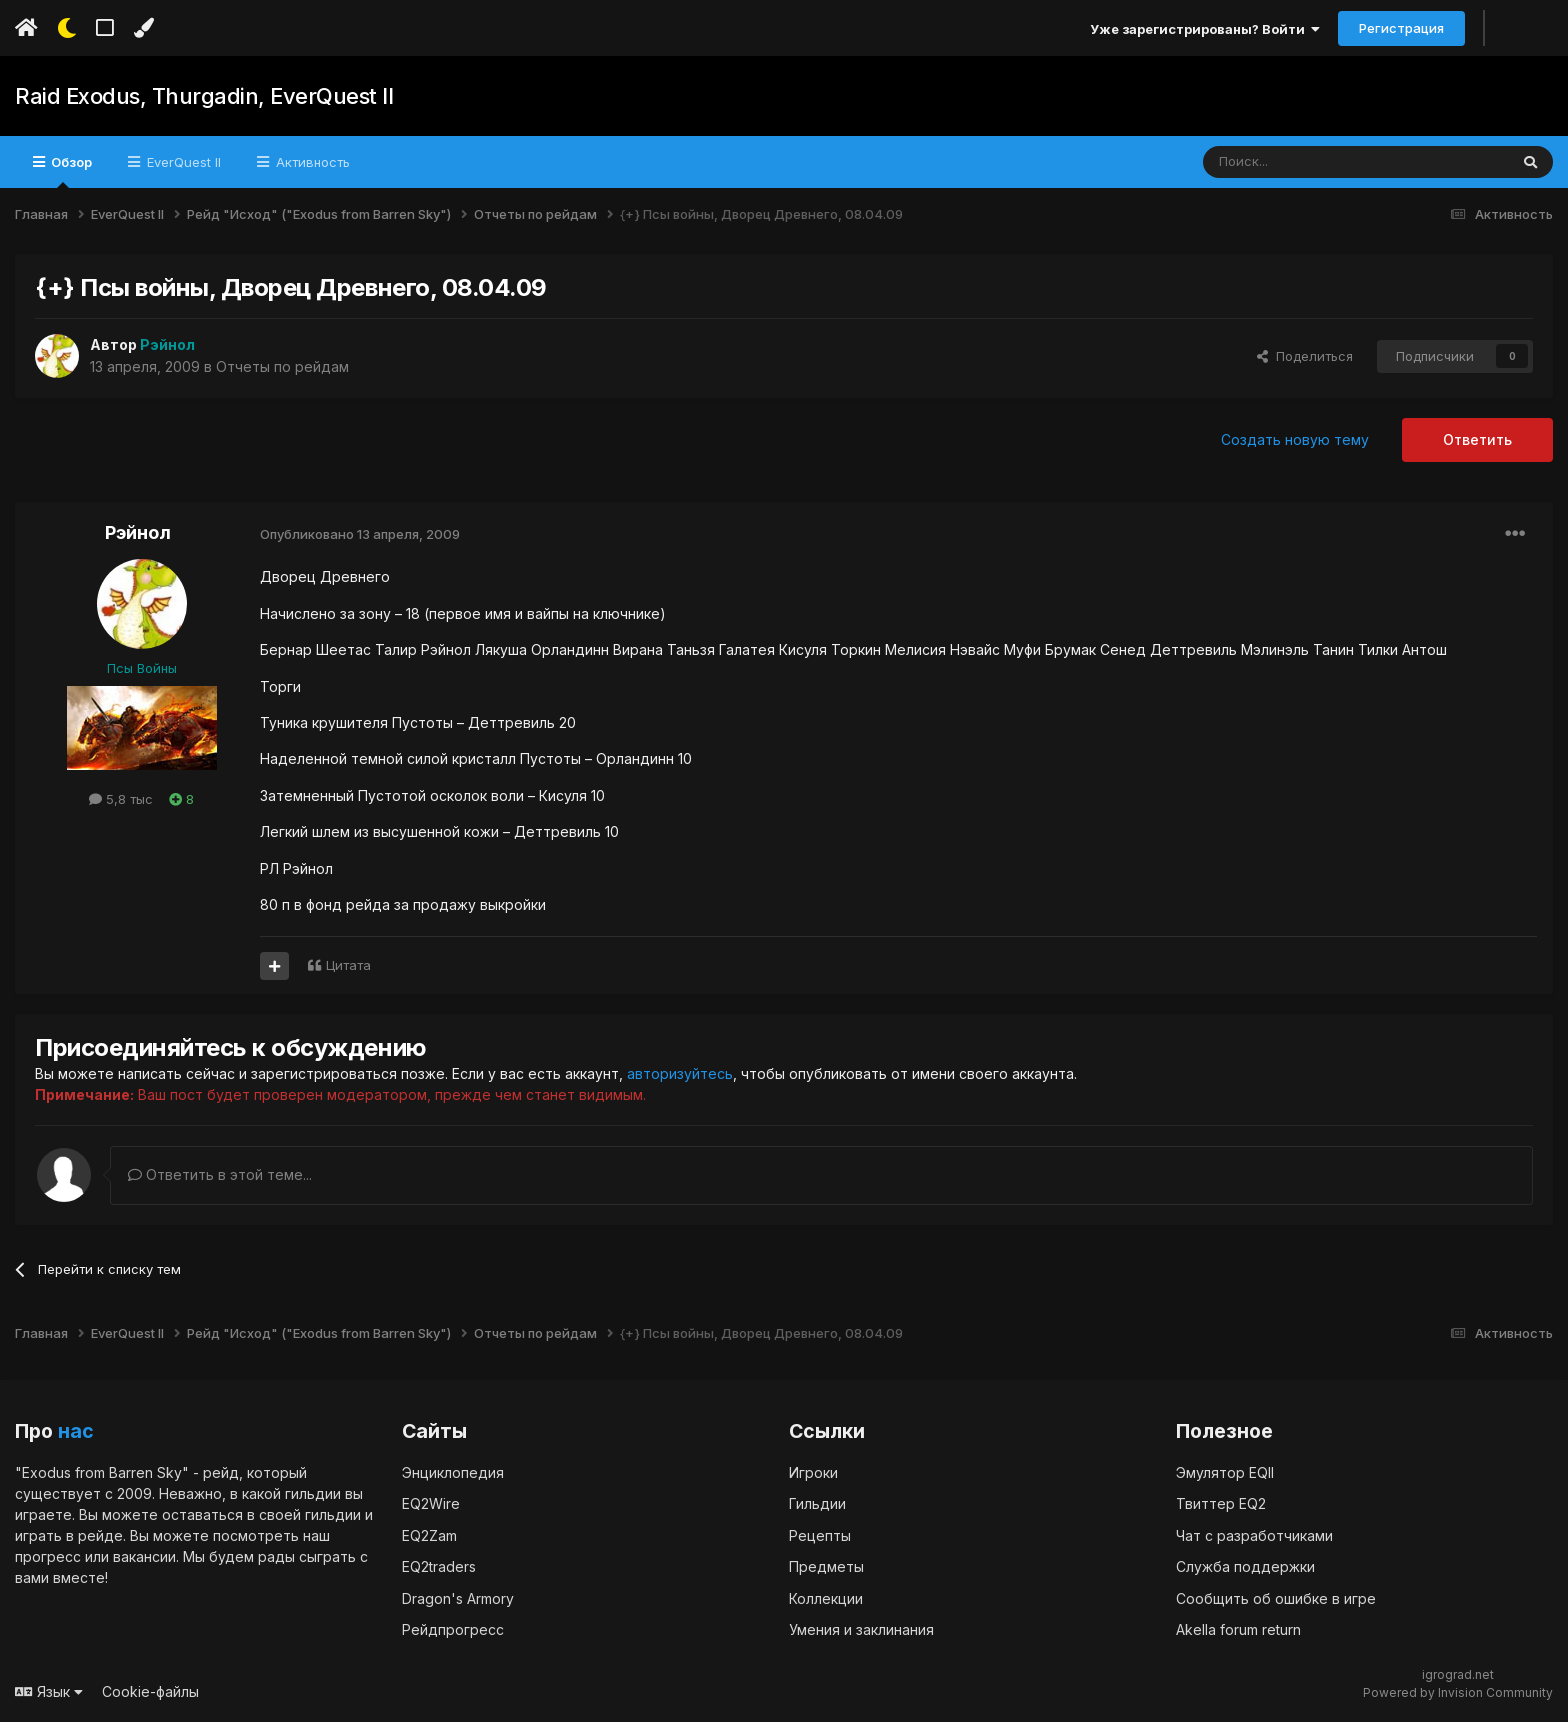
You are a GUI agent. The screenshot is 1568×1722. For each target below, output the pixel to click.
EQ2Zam (429, 1535)
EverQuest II (182, 162)
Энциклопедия (453, 1472)
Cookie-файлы (150, 1691)
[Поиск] (1309, 162)
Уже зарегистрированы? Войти (1205, 29)
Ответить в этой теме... (220, 1174)
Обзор (70, 171)
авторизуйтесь (680, 1073)
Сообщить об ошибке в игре (1276, 1598)
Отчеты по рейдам (282, 366)
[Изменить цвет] (143, 28)
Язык (49, 1691)
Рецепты (820, 1535)
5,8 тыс (121, 799)
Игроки (813, 1472)
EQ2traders (439, 1566)
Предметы (826, 1566)
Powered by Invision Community (1458, 1692)
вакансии (144, 1556)
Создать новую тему (1295, 439)
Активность (311, 162)
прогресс (48, 1556)
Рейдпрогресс (453, 1629)
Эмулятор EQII (1225, 1472)
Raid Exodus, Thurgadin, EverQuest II (204, 96)
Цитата (348, 965)
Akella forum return (1238, 1629)
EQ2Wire (431, 1503)
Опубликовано (360, 534)
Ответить (1477, 439)
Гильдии (817, 1503)
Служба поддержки (1245, 1566)
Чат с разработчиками (1254, 1535)
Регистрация (1401, 28)
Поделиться (1305, 356)
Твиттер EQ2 (1221, 1503)
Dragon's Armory (458, 1598)
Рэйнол (138, 532)
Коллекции (826, 1598)
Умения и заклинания (861, 1629)
